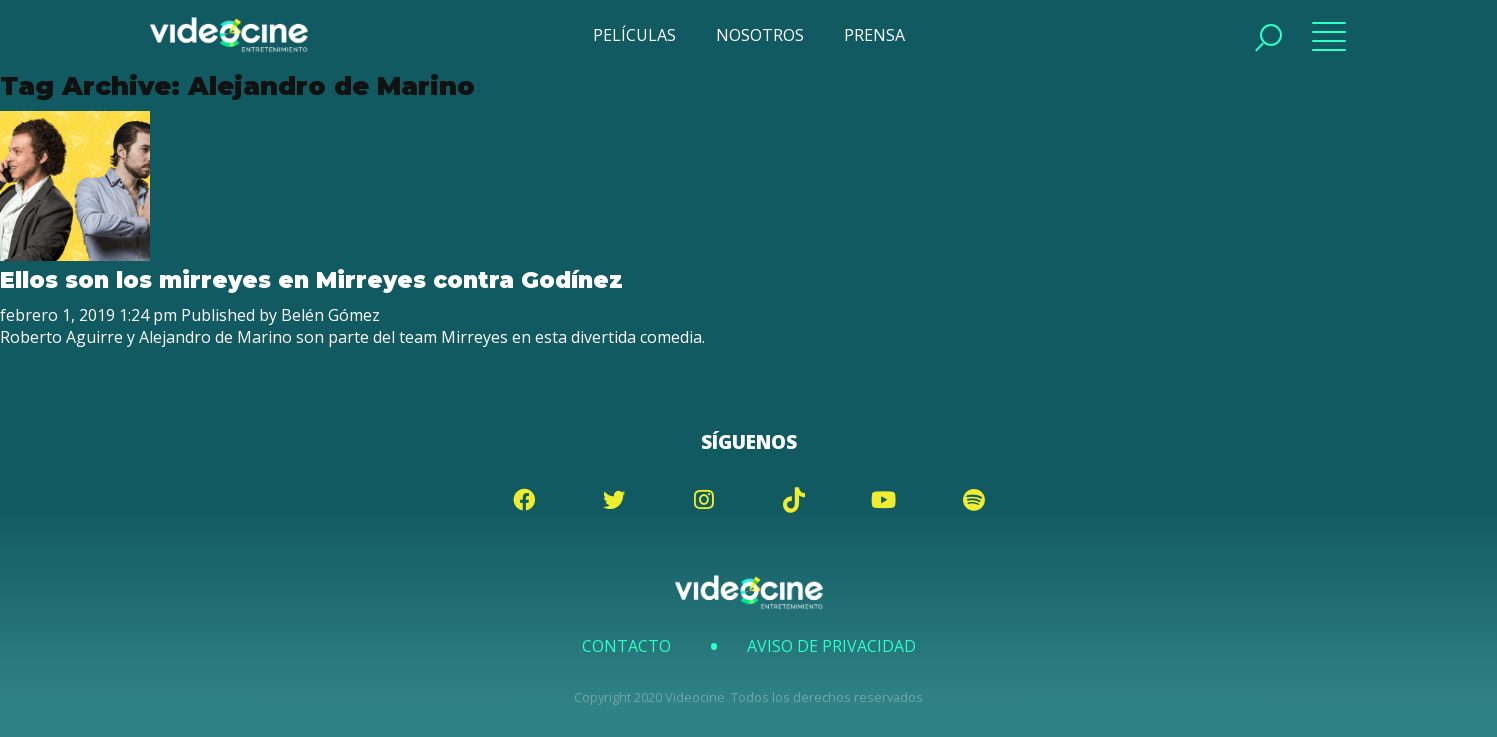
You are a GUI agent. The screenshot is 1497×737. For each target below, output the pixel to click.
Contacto (626, 646)
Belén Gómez (330, 315)
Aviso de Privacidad (831, 646)
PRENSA (874, 35)
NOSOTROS (760, 35)
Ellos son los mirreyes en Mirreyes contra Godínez (311, 280)
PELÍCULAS (634, 35)
